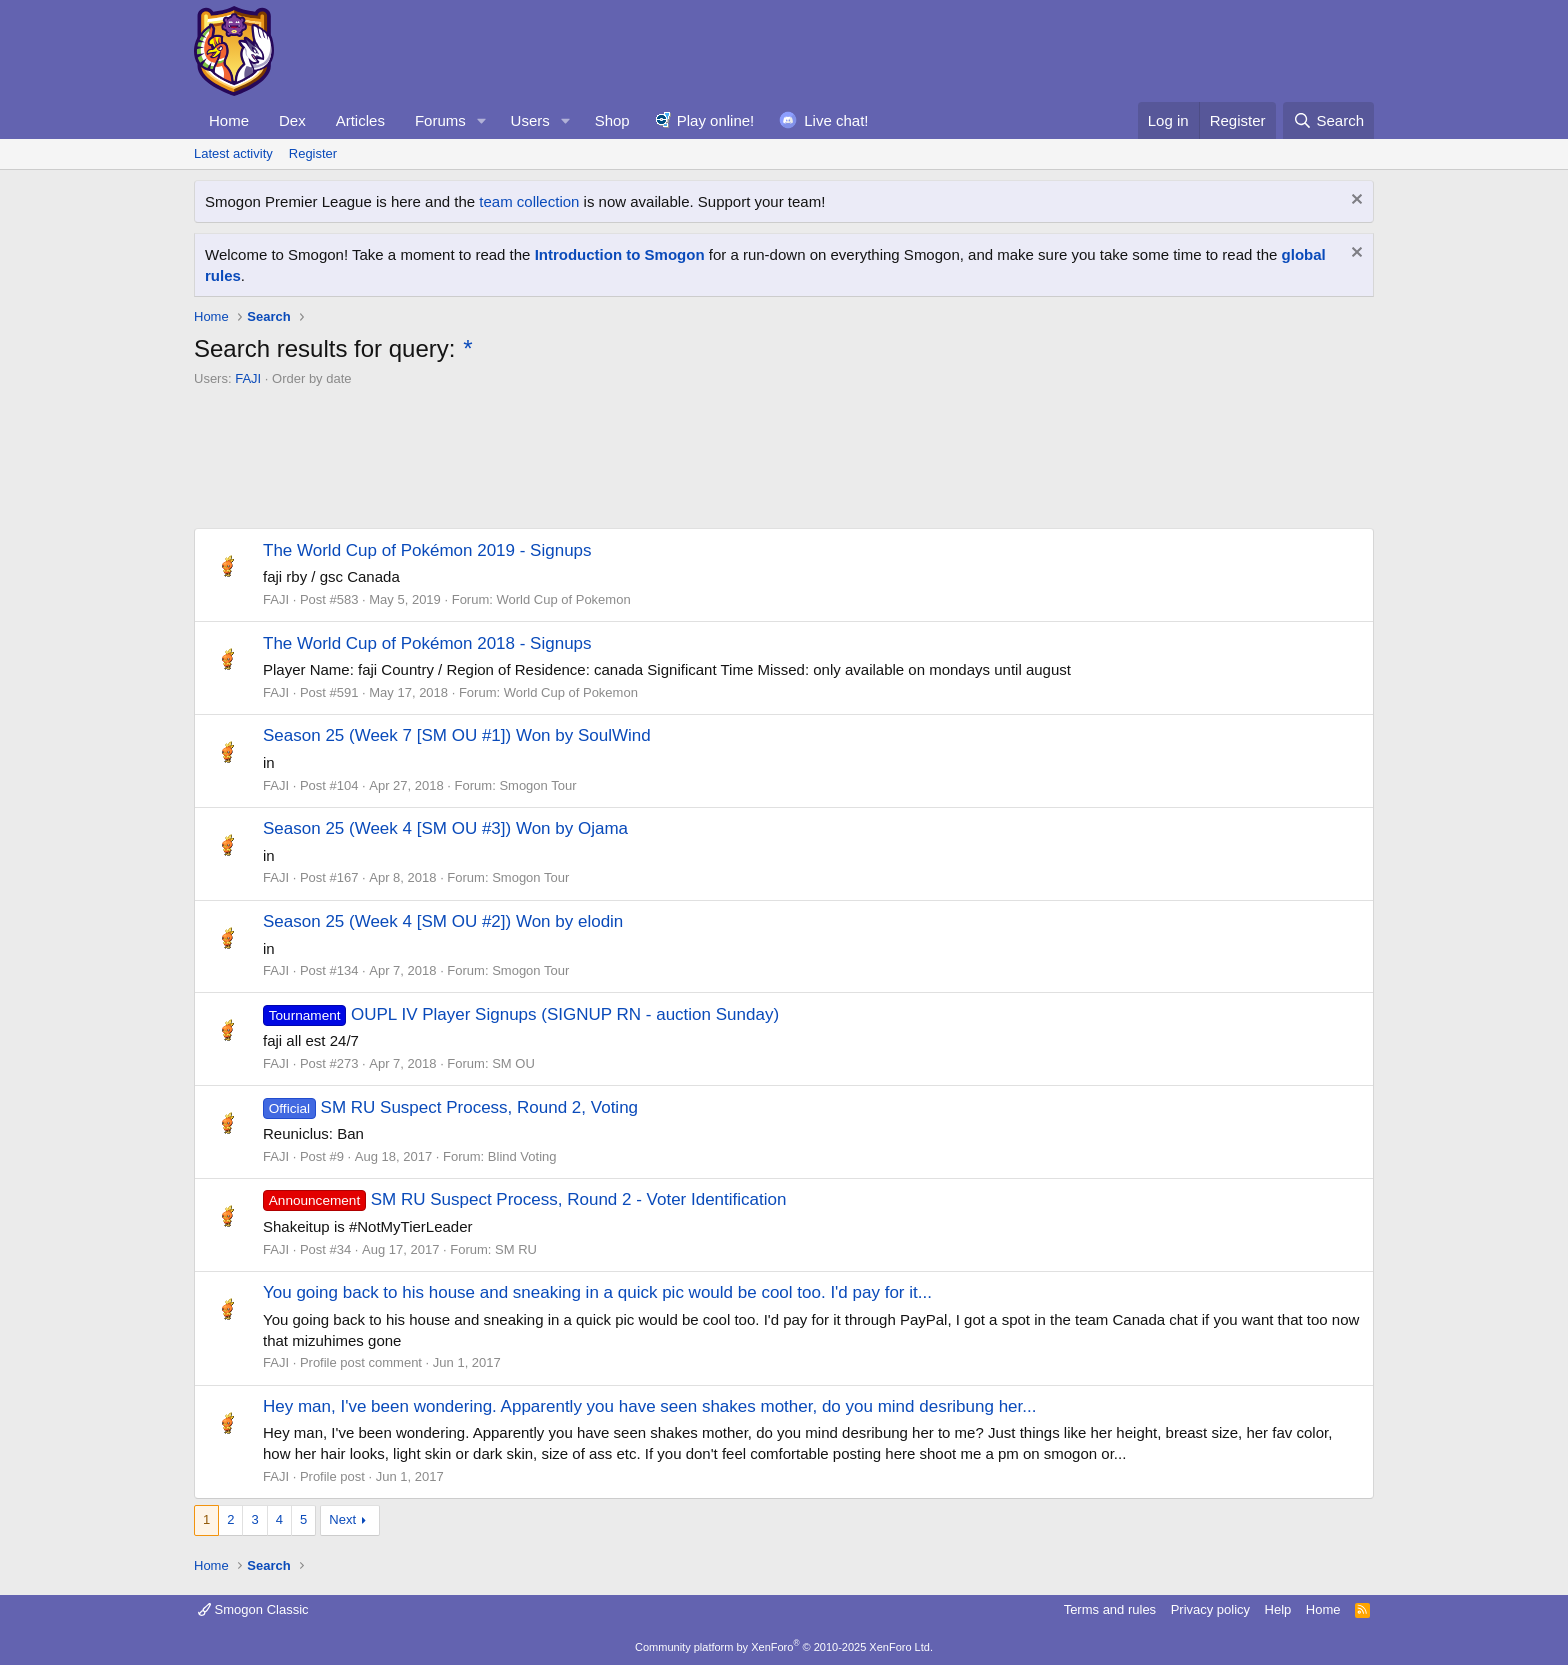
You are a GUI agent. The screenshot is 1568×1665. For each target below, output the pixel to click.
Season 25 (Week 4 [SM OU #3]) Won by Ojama (445, 828)
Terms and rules (1110, 1609)
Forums (440, 120)
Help (1278, 1609)
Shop (612, 120)
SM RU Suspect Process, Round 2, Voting (450, 1107)
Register (313, 153)
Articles (360, 120)
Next (342, 1519)
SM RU (516, 1249)
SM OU (513, 1063)
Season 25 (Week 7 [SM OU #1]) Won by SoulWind (457, 735)
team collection (529, 201)
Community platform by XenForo (784, 1647)
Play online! (716, 120)
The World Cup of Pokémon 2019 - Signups (427, 550)
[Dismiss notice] (1354, 201)
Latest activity (233, 153)
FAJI (248, 378)
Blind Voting (522, 1156)
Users (530, 120)
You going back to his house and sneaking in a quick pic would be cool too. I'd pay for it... (597, 1292)
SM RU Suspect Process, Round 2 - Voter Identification (524, 1199)
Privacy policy (1210, 1609)
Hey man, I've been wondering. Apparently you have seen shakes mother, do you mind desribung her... (649, 1406)
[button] (482, 120)
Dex (292, 120)
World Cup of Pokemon (563, 599)
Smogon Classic (253, 1609)
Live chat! (836, 120)
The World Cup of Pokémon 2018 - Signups (427, 643)
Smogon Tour (537, 785)
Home (229, 120)
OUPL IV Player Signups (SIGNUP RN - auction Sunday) (521, 1014)
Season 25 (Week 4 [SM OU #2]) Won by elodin (443, 921)
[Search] (1328, 120)
